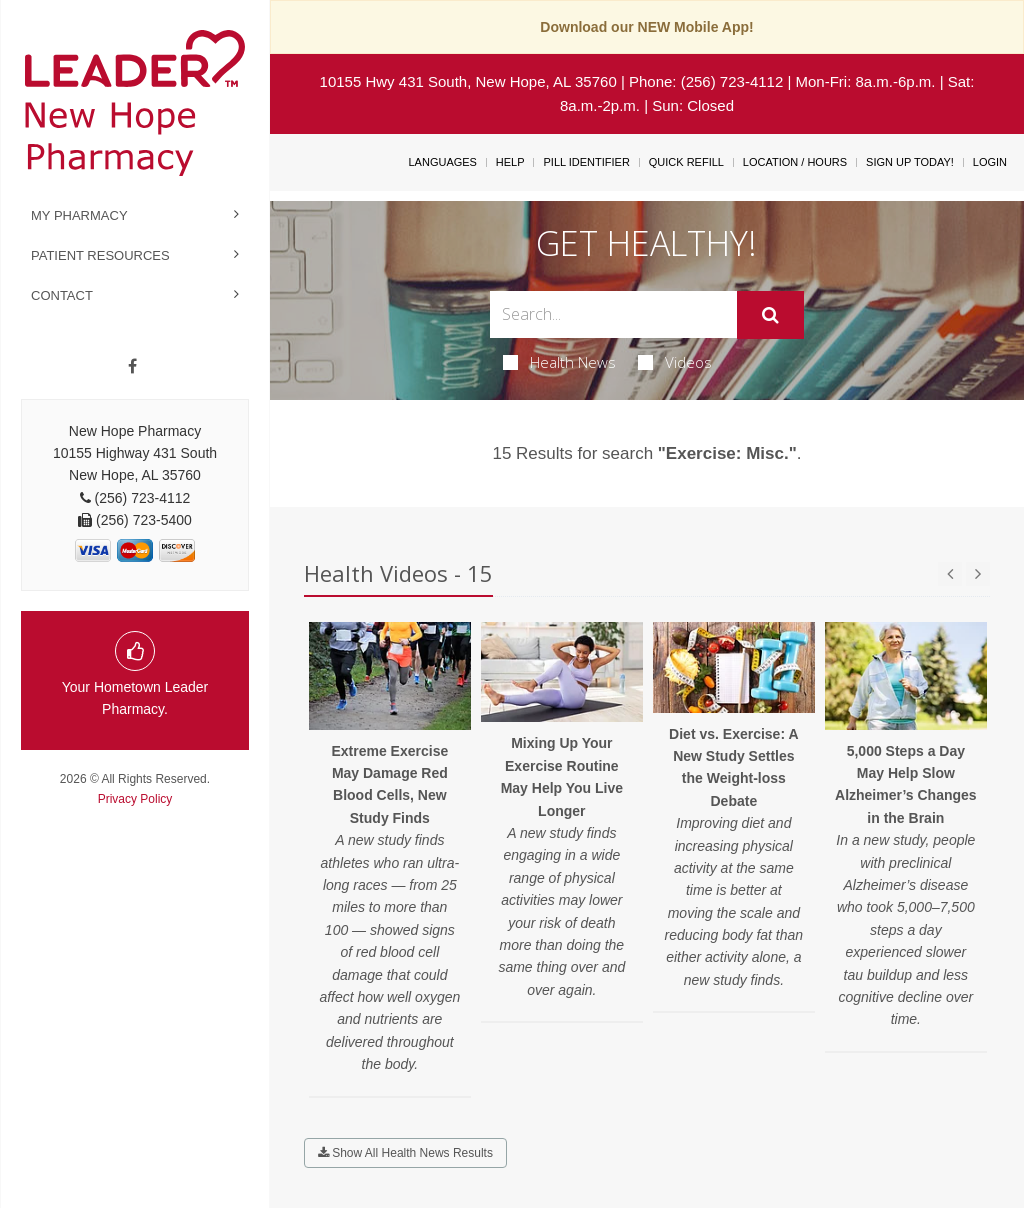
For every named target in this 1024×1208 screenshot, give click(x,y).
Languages (442, 162)
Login (990, 162)
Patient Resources (100, 255)
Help (510, 162)
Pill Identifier (586, 162)
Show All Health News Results (405, 1153)
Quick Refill (686, 162)
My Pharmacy (79, 215)
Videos (675, 362)
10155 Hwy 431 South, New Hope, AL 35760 (468, 81)
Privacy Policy (135, 799)
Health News (559, 362)
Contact (62, 295)
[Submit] (770, 315)
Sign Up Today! (910, 162)
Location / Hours (795, 162)
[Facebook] (132, 367)
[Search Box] (613, 314)
